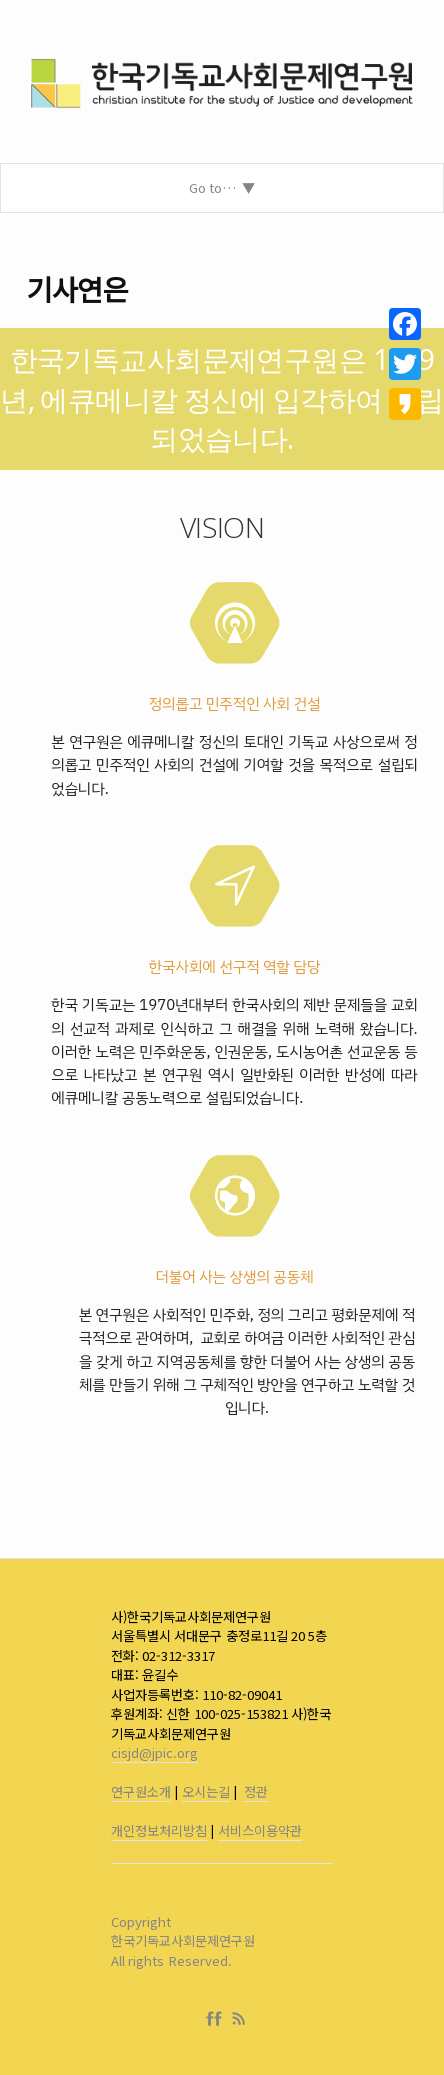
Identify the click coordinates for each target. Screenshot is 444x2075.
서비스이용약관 (260, 1830)
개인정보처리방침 (159, 1830)
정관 (256, 1791)
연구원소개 (141, 1791)
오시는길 (206, 1791)
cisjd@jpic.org (154, 1752)
